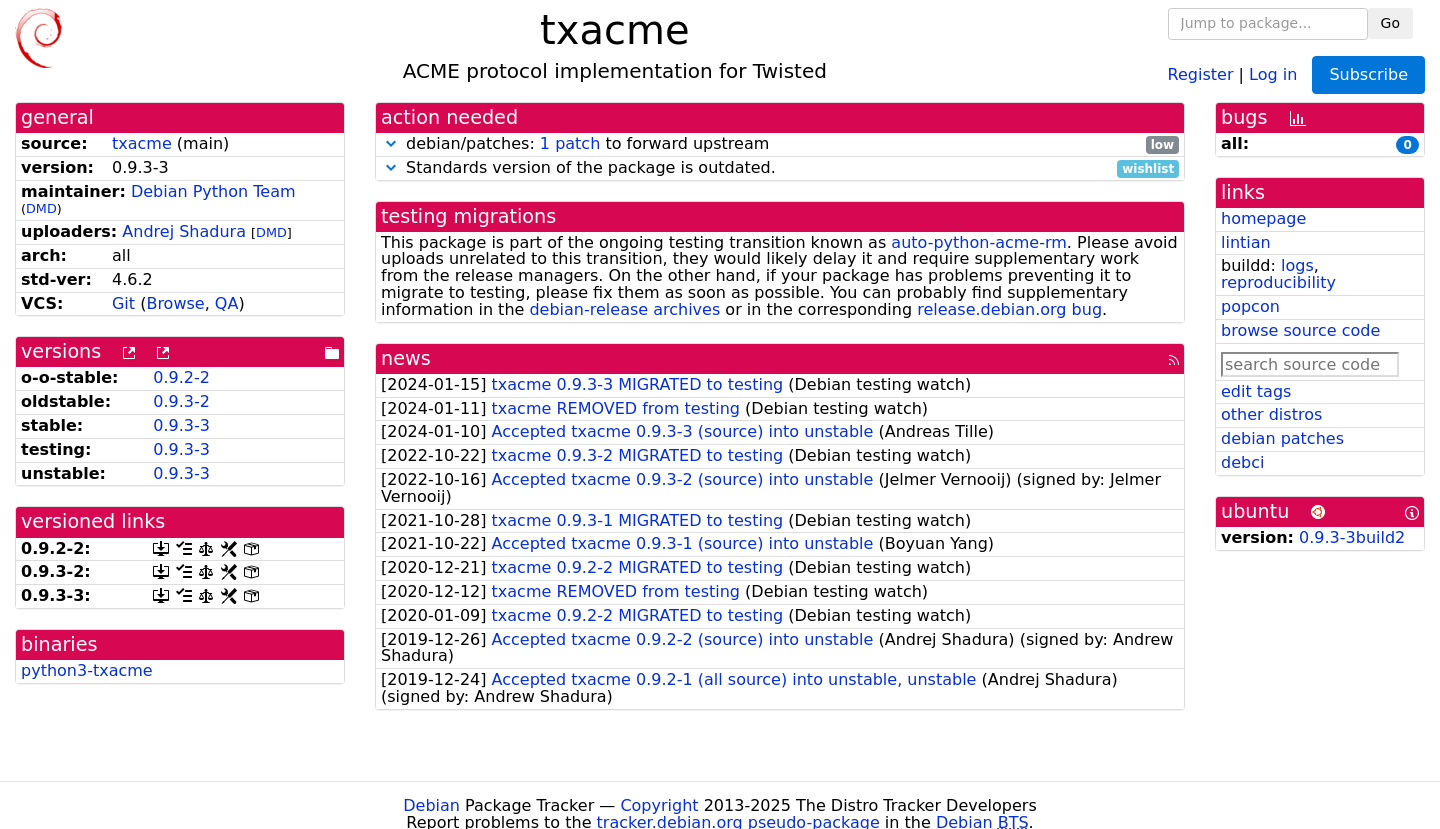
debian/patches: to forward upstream (780, 144)
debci (1242, 462)
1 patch (570, 143)
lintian (1246, 242)
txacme (142, 143)
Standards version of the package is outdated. (780, 168)
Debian (431, 805)
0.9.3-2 (181, 401)
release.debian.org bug (1009, 309)
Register (1201, 73)
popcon (1250, 306)
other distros (1271, 414)
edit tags (1256, 391)
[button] (391, 143)
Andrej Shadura (184, 231)
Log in (1273, 73)
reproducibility (1278, 282)
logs (1297, 265)
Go (1390, 23)
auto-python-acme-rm (979, 242)
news (406, 358)
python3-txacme (87, 670)
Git (123, 303)
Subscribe (1368, 74)
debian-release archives (624, 309)
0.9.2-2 (181, 377)
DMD (41, 208)
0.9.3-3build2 (1352, 537)
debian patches (1282, 438)
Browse (175, 303)
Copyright (659, 805)
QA (227, 303)
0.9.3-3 (181, 425)
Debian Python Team (213, 191)
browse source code (1300, 330)
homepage (1263, 218)
